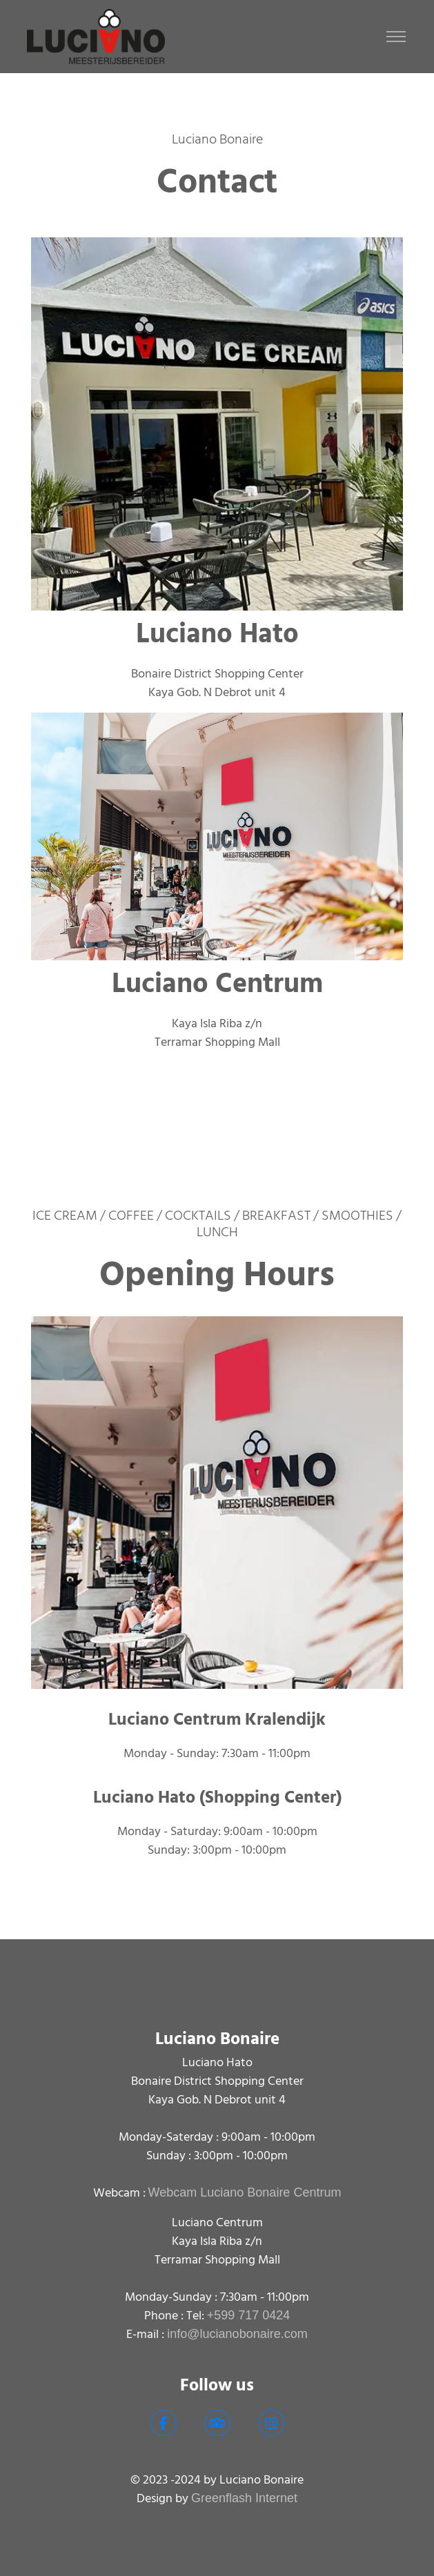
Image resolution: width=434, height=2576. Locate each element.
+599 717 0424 (248, 2315)
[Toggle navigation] (395, 37)
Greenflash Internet (244, 2498)
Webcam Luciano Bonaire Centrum (245, 2192)
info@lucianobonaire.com (237, 2334)
